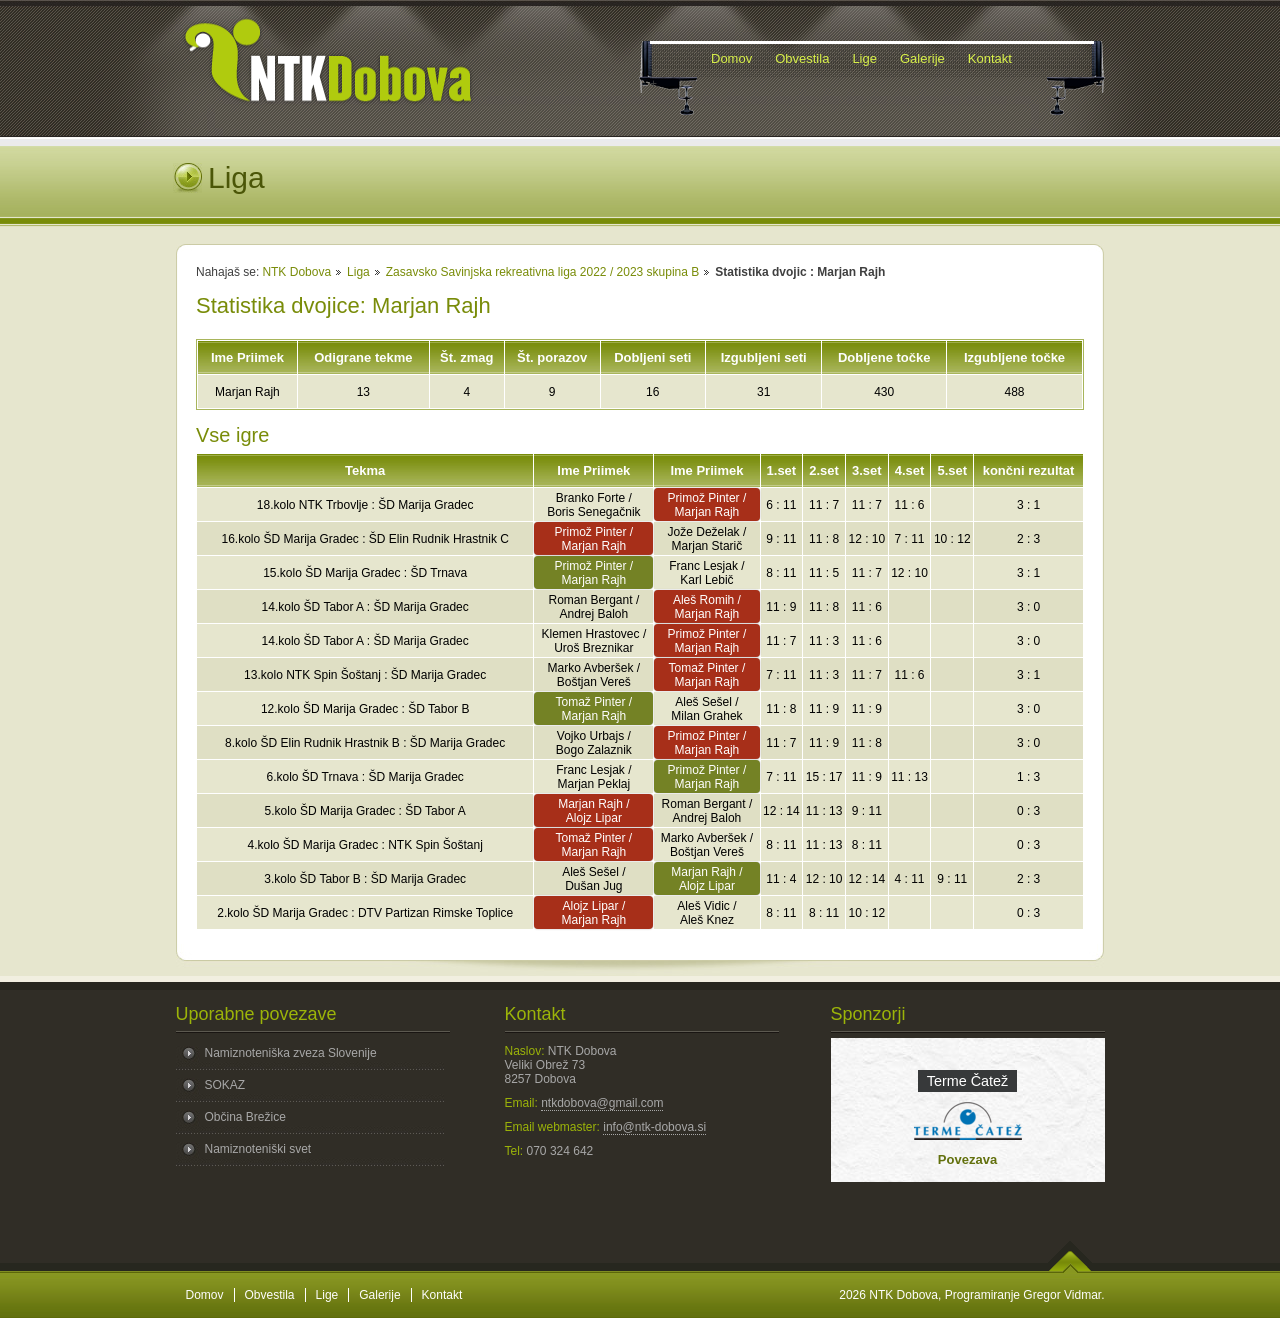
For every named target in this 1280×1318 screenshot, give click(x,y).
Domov (205, 1295)
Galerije (379, 1295)
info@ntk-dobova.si (654, 1127)
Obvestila (270, 1295)
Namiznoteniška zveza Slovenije (291, 1053)
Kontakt (442, 1295)
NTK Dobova (296, 272)
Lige (327, 1295)
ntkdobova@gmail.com (602, 1103)
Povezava (967, 1159)
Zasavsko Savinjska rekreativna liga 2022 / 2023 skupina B (543, 272)
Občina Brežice (245, 1117)
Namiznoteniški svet (258, 1149)
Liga (358, 272)
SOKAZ (225, 1085)
